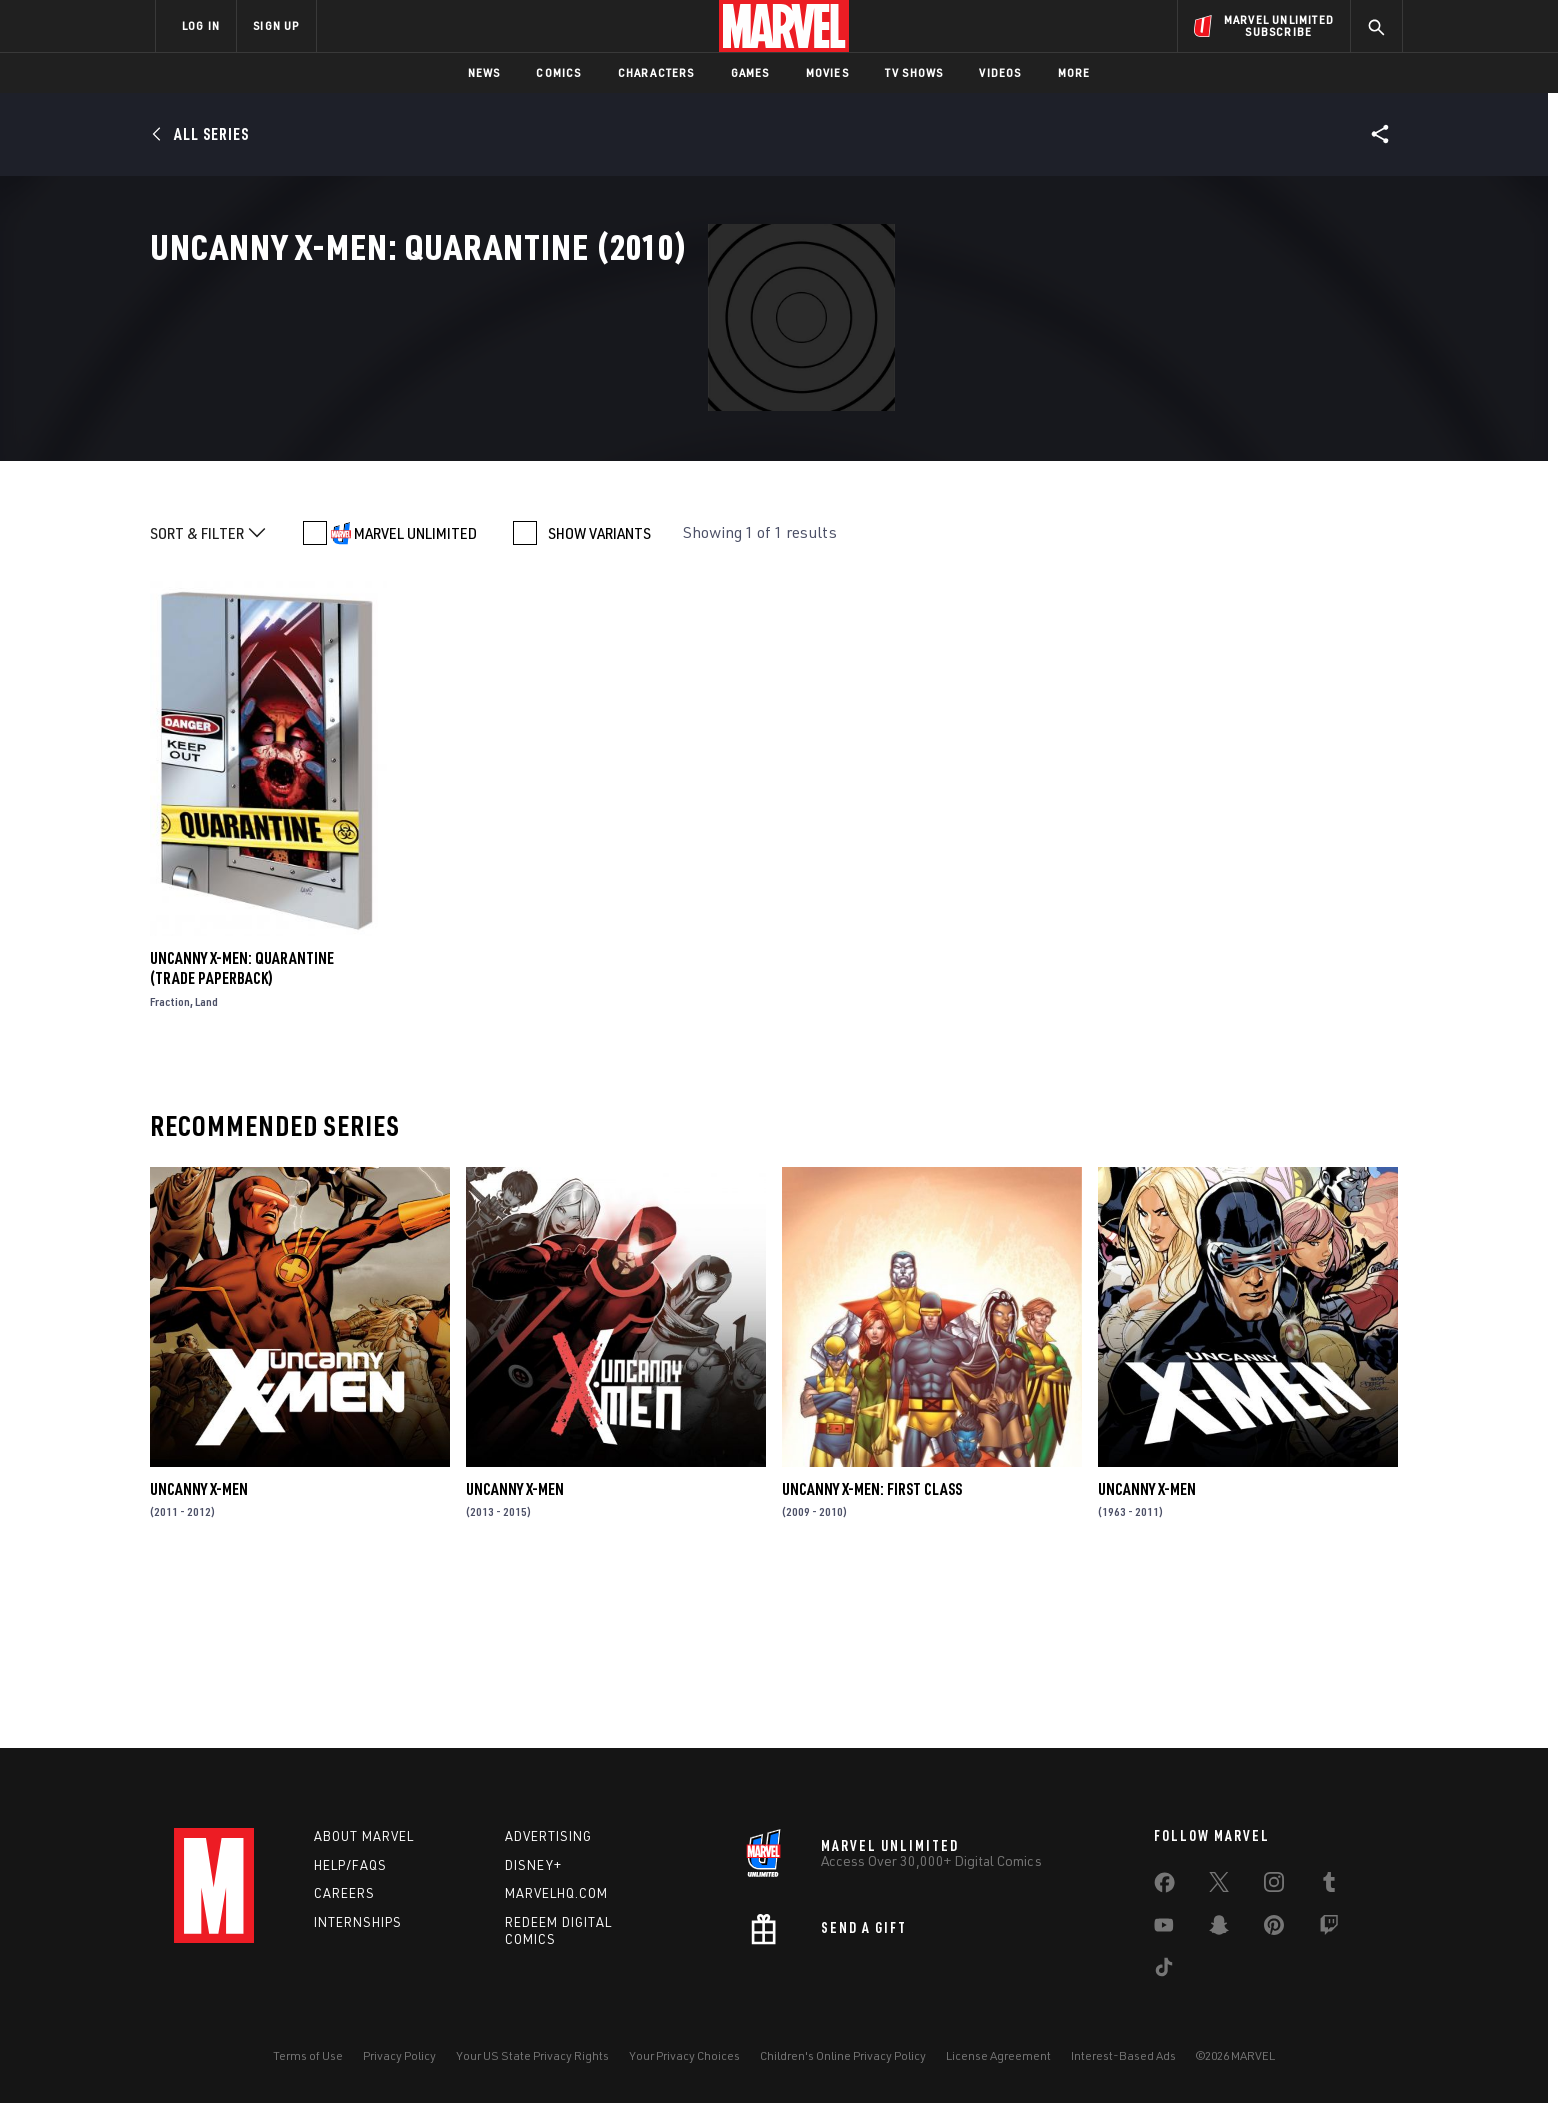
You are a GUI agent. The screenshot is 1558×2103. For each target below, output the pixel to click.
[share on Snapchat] (1219, 1929)
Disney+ (533, 1865)
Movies (827, 72)
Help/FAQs (350, 1865)
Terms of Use (308, 2055)
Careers (344, 1893)
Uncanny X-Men (199, 1652)
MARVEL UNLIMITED (415, 696)
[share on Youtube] (1164, 1929)
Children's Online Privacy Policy (843, 2055)
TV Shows (914, 72)
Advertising (548, 1836)
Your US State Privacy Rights (532, 2055)
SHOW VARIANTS (599, 696)
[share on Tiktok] (1164, 1971)
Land (206, 1164)
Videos (1000, 72)
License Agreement (998, 2055)
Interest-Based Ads (1123, 2055)
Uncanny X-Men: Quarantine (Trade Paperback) (242, 1131)
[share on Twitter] (1219, 1886)
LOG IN (201, 25)
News (484, 72)
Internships (358, 1922)
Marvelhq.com (556, 1893)
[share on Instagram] (1274, 1886)
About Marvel (364, 1836)
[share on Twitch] (1329, 1929)
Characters (656, 72)
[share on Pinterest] (1274, 1929)
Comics (558, 72)
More (1074, 72)
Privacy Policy (399, 2055)
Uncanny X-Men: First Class (872, 1652)
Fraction (170, 1164)
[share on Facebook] (1164, 1887)
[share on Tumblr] (1329, 1886)
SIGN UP (276, 25)
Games (750, 72)
